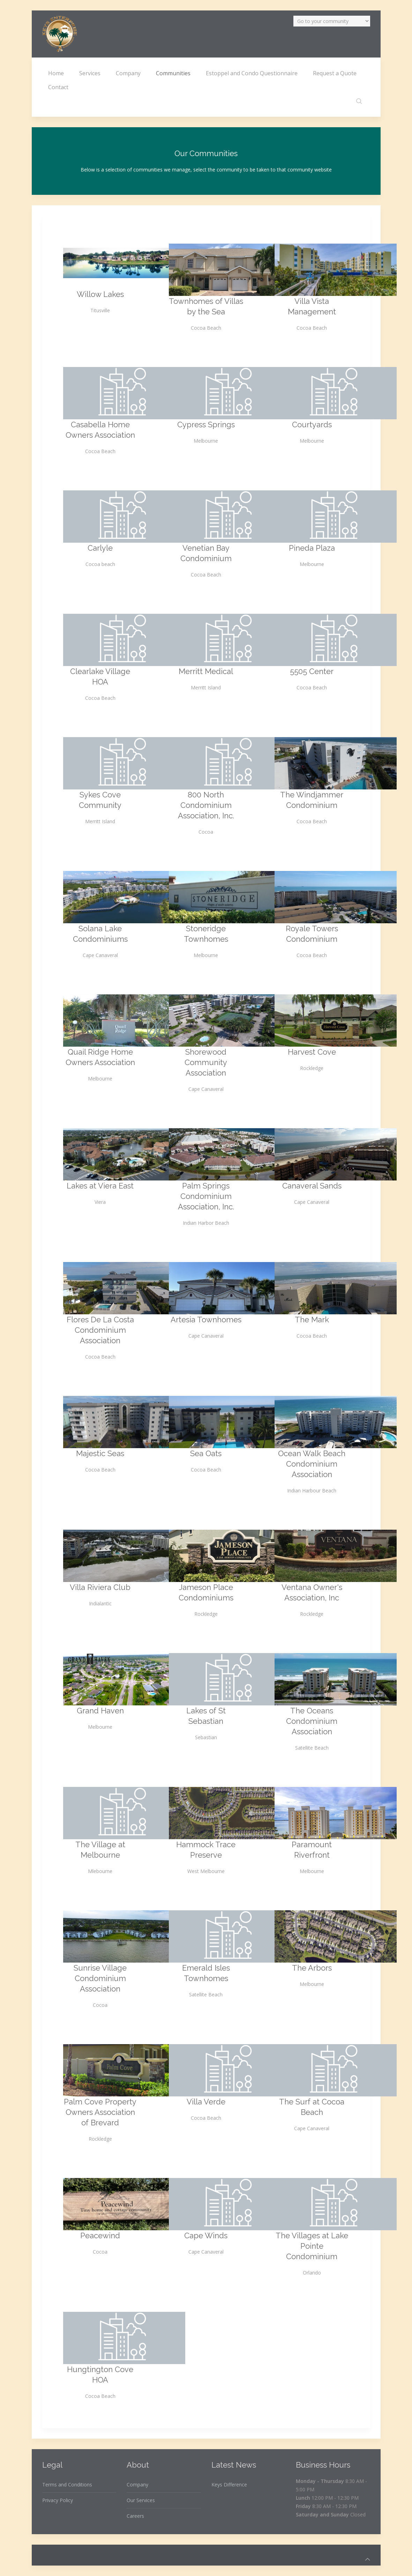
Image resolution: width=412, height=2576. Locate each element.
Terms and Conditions (67, 2484)
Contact (58, 87)
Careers (135, 2516)
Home (56, 73)
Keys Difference (229, 2484)
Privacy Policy (57, 2500)
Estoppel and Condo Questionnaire (252, 73)
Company (128, 73)
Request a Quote (335, 73)
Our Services (141, 2500)
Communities (173, 73)
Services (89, 73)
